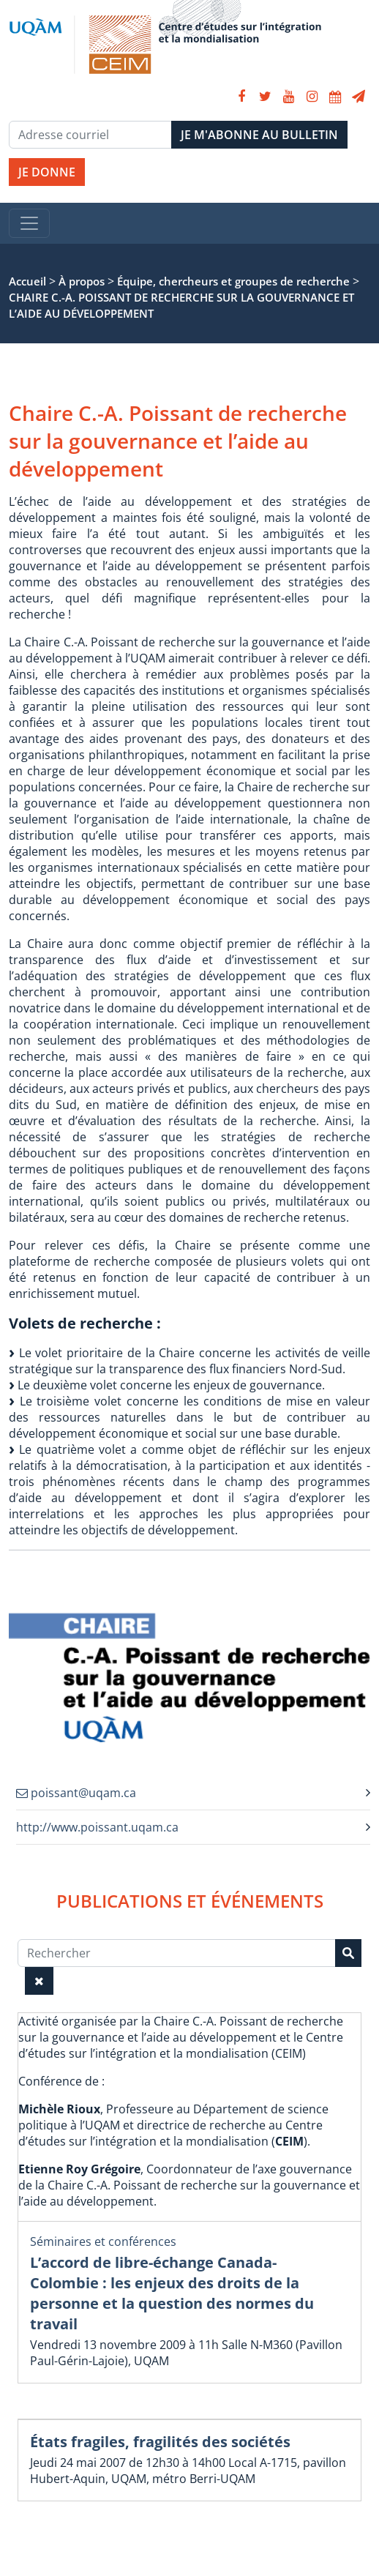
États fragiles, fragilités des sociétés (160, 2442)
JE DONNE (46, 172)
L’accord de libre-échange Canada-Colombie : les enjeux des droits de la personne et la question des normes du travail (172, 2293)
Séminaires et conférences (103, 2241)
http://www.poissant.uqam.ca (97, 1827)
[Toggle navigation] (29, 223)
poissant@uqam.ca (76, 1793)
